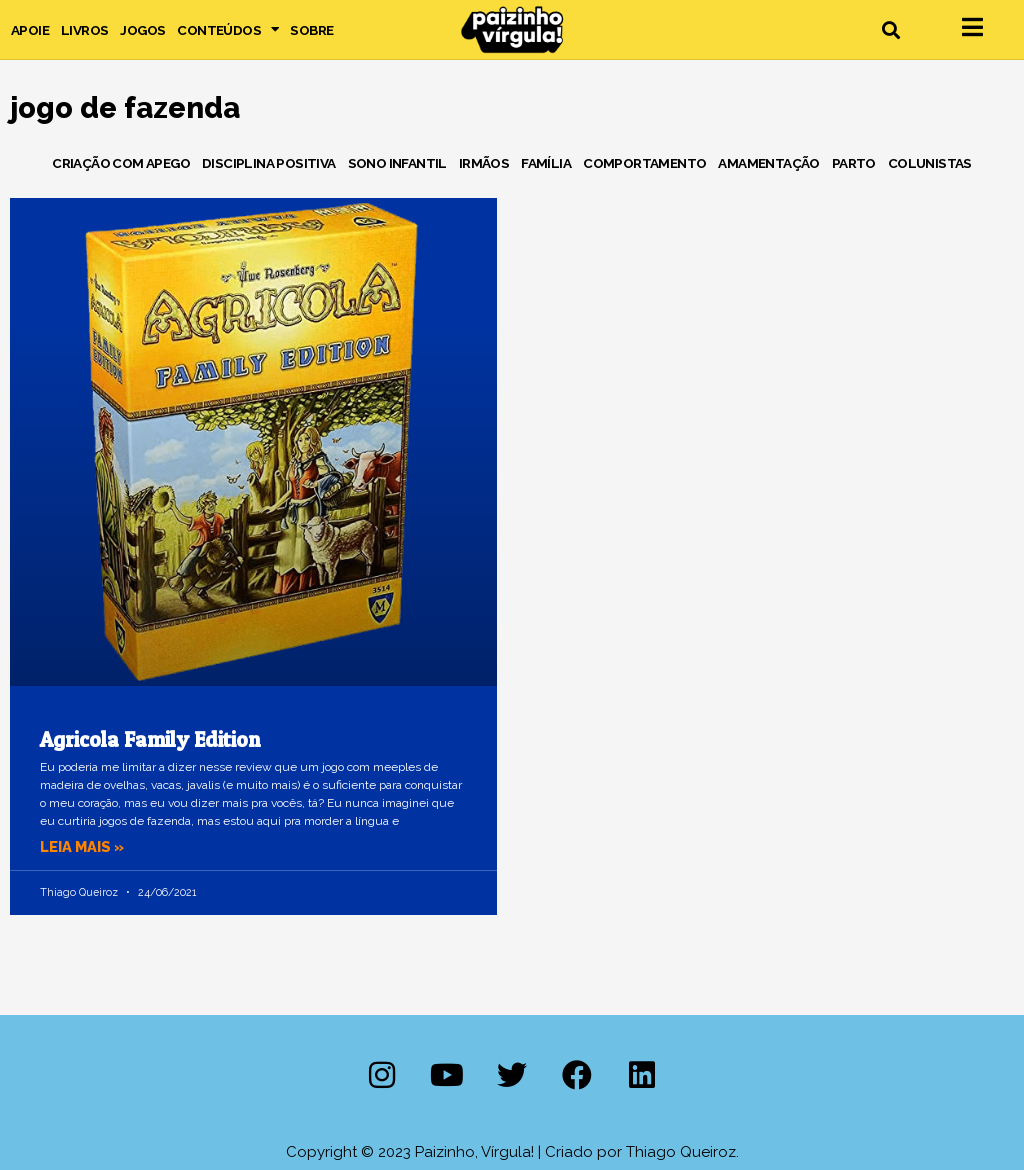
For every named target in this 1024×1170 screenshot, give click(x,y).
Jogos (142, 30)
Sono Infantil (397, 163)
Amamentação (768, 163)
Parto (854, 163)
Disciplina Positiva (269, 163)
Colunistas (930, 163)
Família (546, 163)
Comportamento (644, 163)
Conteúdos (227, 30)
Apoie (30, 30)
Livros (84, 30)
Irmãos (484, 163)
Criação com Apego (121, 163)
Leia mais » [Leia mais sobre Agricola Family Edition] (84, 847)
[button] (890, 29)
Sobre (311, 30)
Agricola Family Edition (150, 739)
